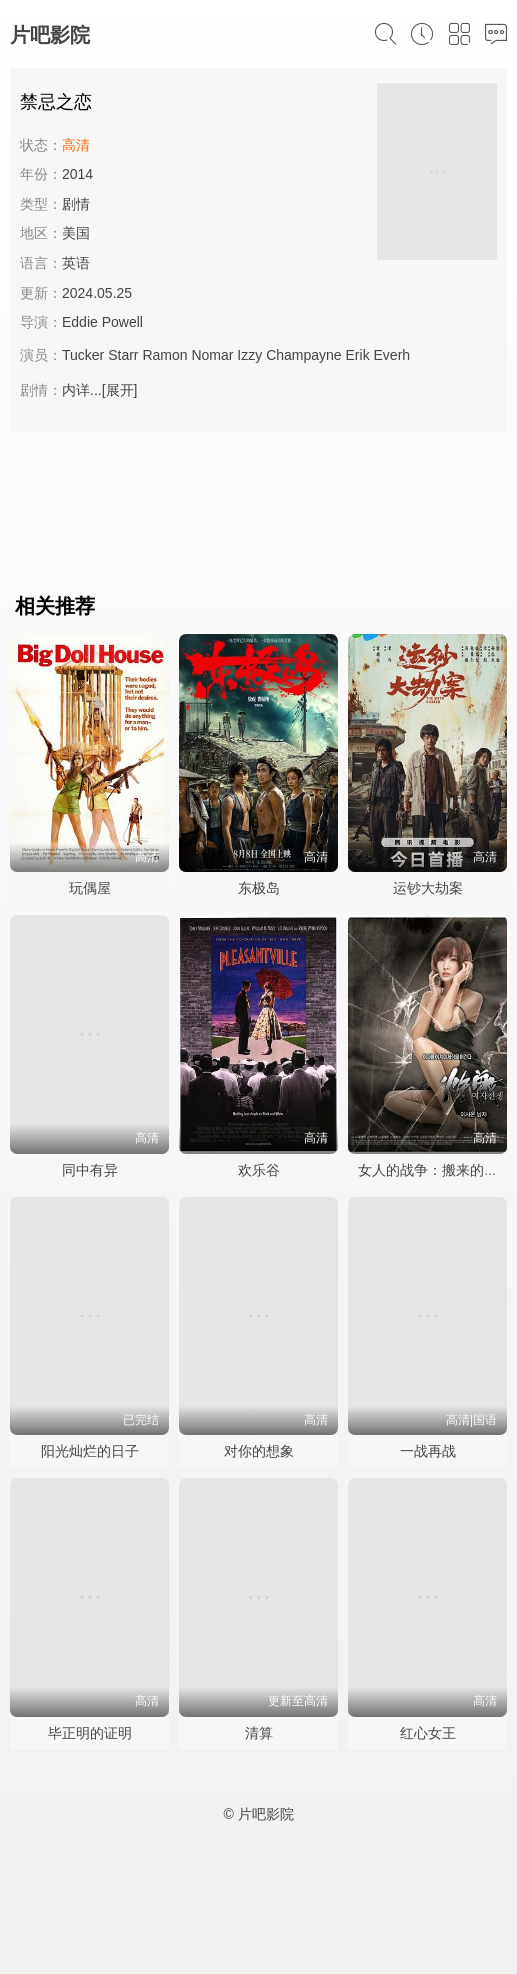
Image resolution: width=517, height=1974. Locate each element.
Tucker (83, 355)
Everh (392, 355)
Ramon (164, 355)
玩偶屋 (90, 888)
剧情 (76, 204)
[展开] (120, 390)
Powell (122, 322)
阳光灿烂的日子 (90, 1451)
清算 (259, 1733)
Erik (358, 355)
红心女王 (428, 1733)
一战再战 (428, 1451)
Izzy (249, 355)
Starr (123, 355)
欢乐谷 (259, 1170)
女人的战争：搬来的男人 (435, 1170)
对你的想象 (259, 1451)
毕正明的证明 (90, 1733)
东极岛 (259, 888)
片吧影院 (50, 35)
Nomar (212, 355)
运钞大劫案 (428, 888)
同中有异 (90, 1170)
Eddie (80, 322)
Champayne (304, 355)
